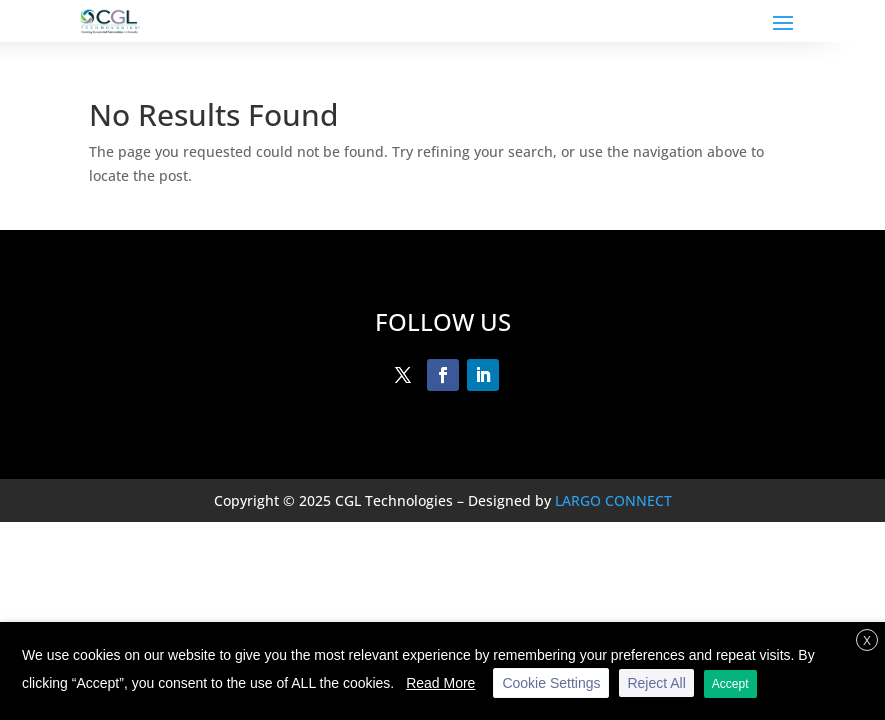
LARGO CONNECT (613, 500)
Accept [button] (730, 684)
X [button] (867, 641)
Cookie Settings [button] (551, 683)
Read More (440, 683)
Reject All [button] (656, 683)
